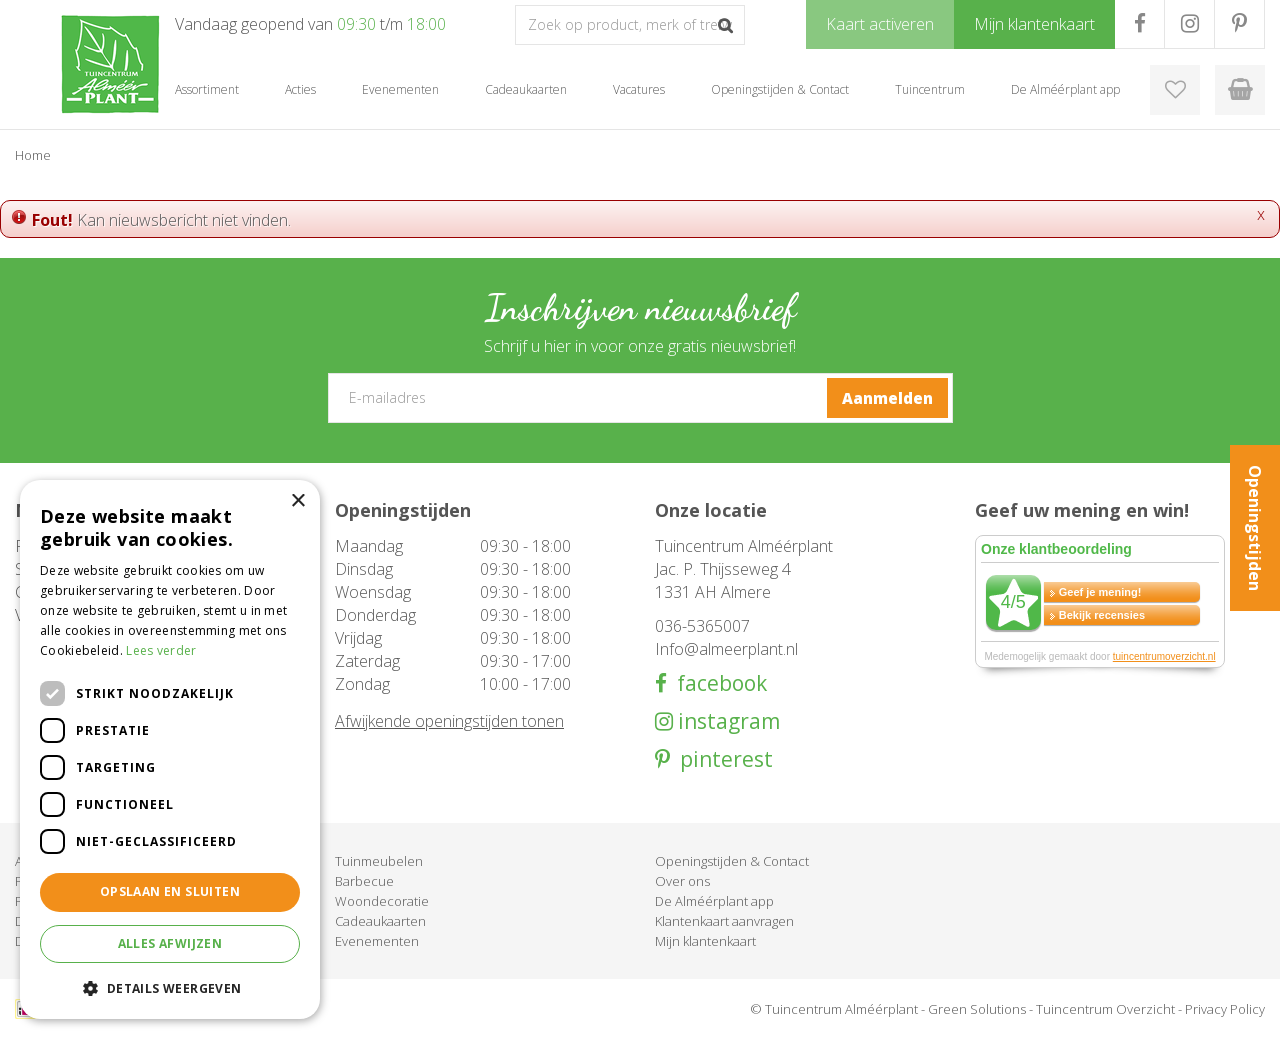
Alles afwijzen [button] (170, 943)
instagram (726, 721)
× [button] (297, 501)
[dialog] (170, 749)
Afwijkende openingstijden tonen (449, 721)
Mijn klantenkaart (705, 941)
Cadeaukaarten (380, 921)
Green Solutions (977, 1009)
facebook (717, 683)
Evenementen (377, 941)
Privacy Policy (1225, 1009)
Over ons (682, 881)
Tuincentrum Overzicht (1105, 1009)
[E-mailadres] (640, 398)
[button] (170, 987)
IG (1189, 24)
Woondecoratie (382, 901)
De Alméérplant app (714, 901)
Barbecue (364, 881)
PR (1239, 24)
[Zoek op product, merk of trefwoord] (630, 25)
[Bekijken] (1240, 90)
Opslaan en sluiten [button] (170, 891)
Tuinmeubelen (379, 861)
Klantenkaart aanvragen (724, 921)
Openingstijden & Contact (732, 861)
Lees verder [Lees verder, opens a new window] (161, 650)
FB (1139, 24)
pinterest (721, 759)
